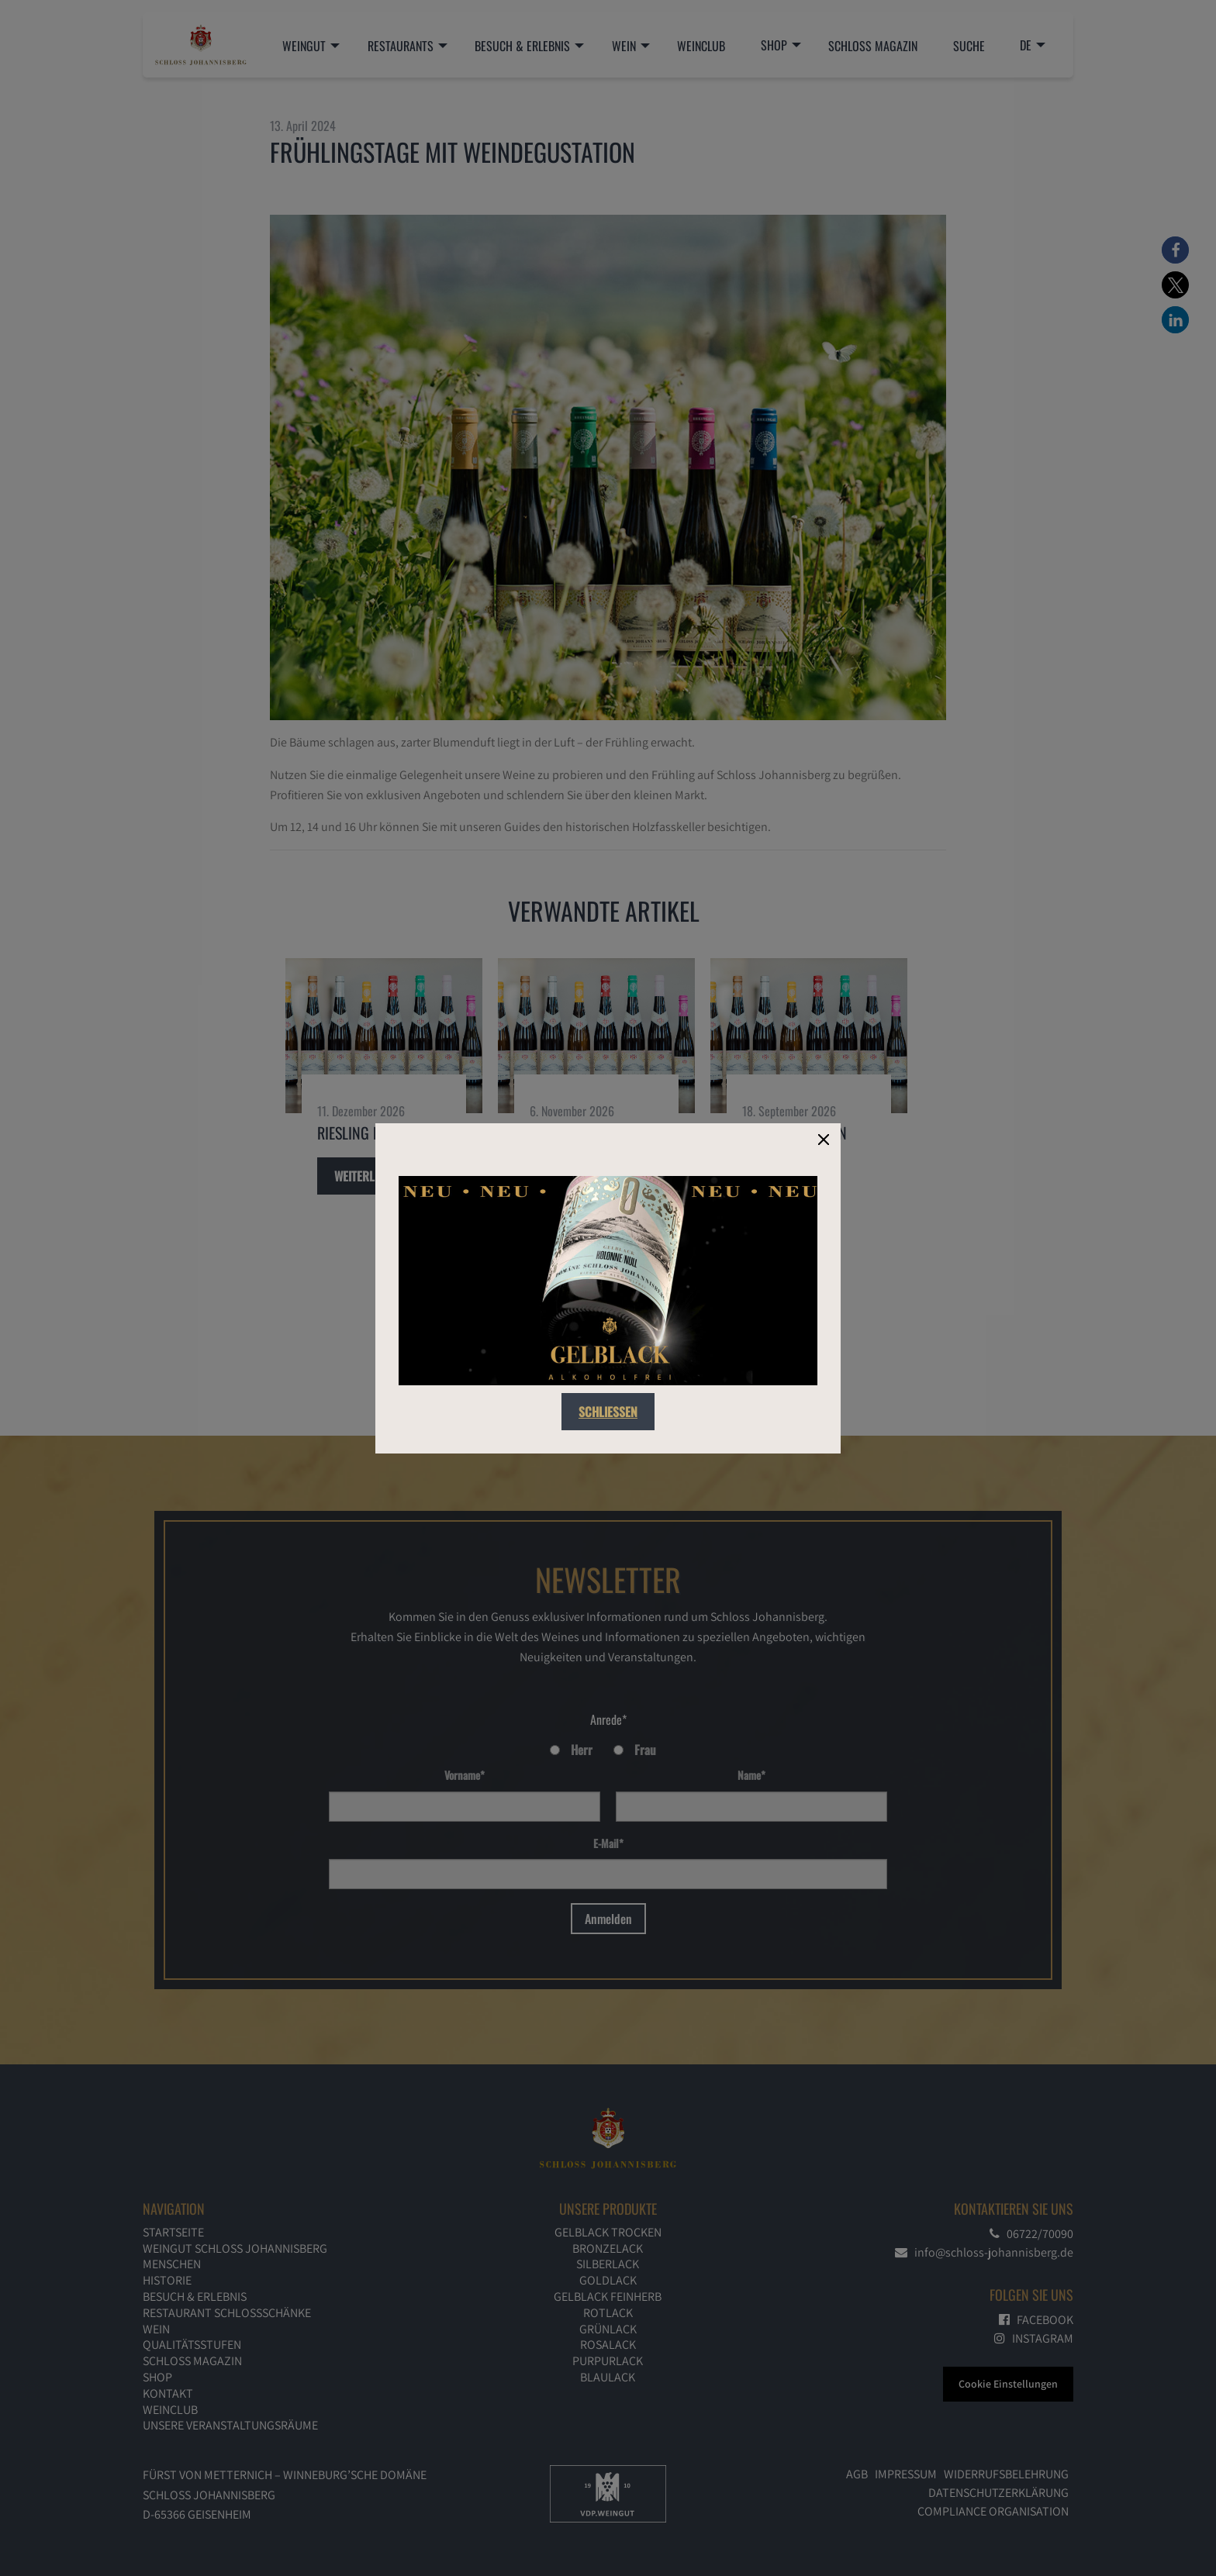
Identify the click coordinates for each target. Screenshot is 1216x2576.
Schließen (608, 1411)
